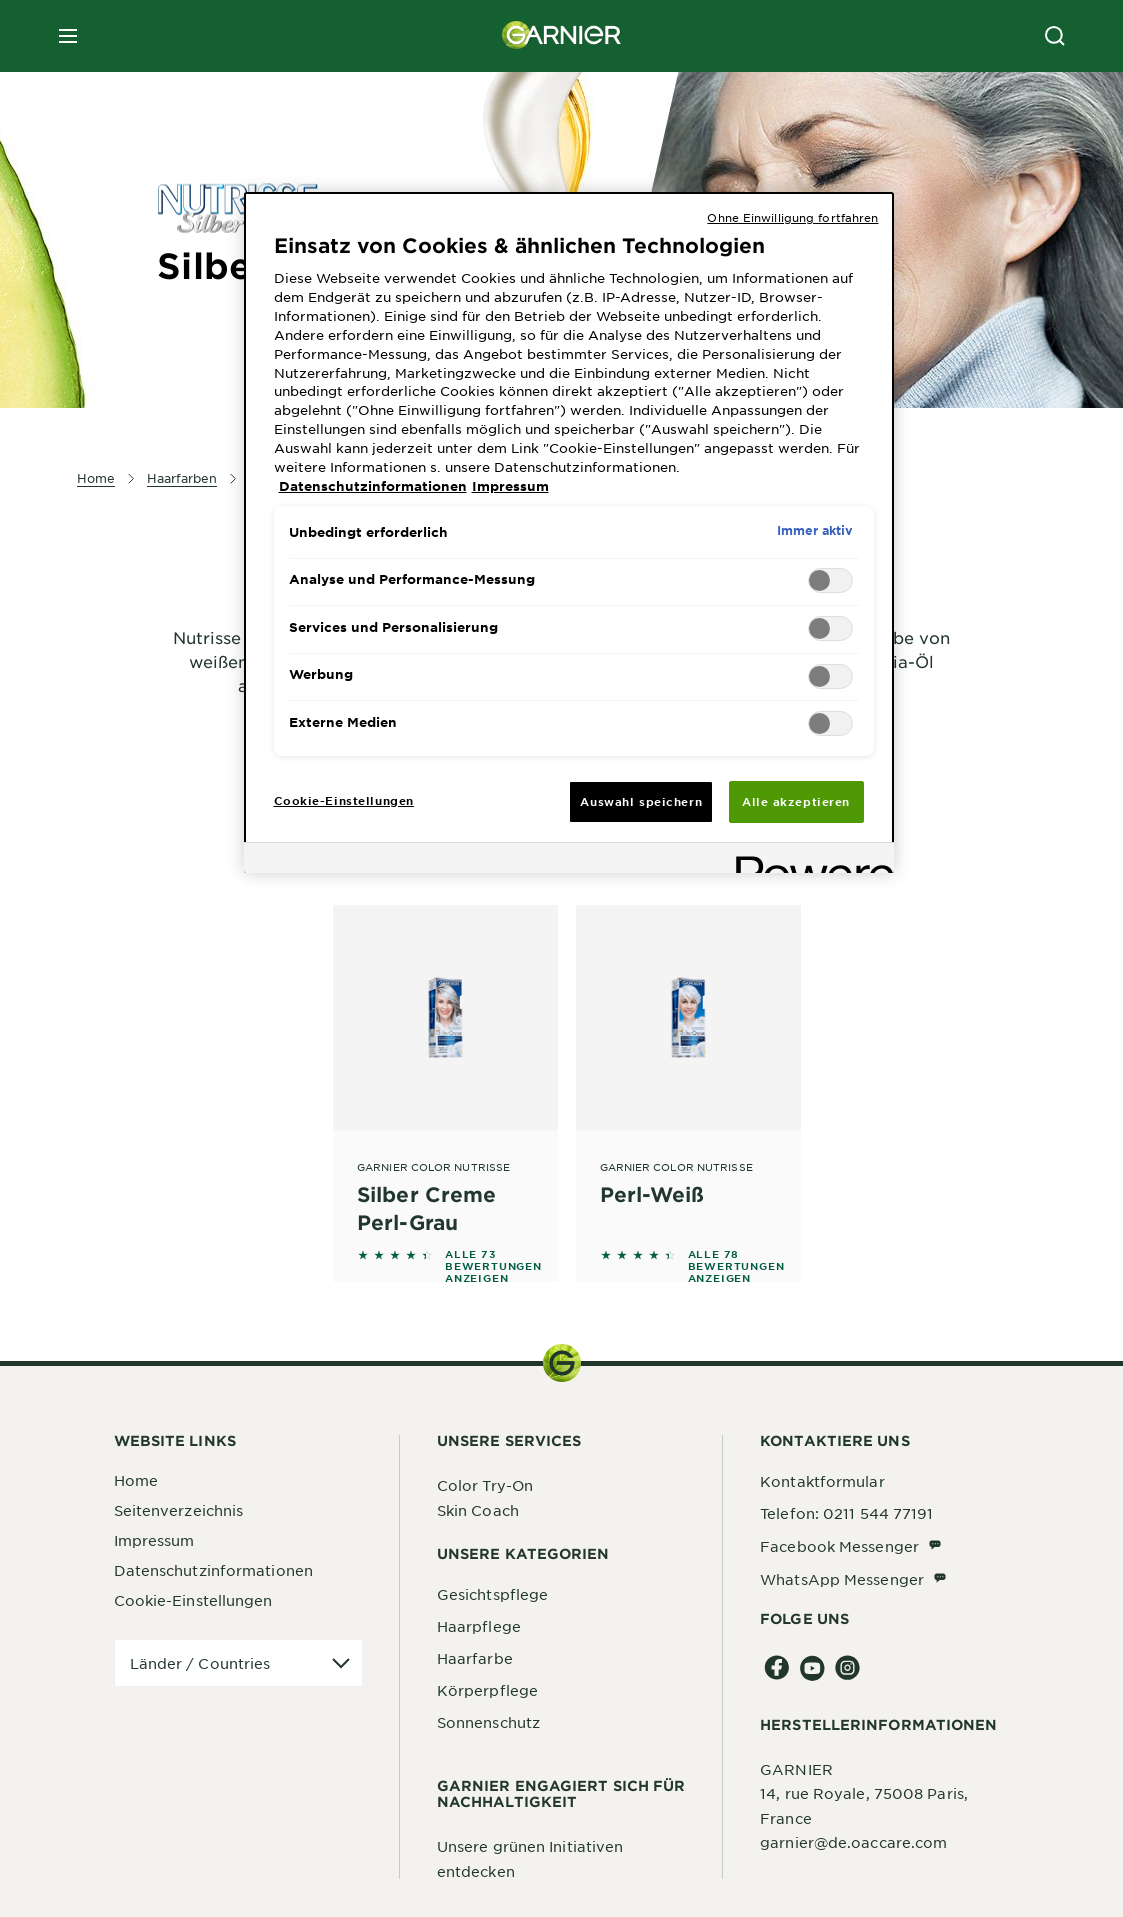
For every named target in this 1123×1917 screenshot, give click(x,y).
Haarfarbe (475, 1658)
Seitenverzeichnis (179, 1510)
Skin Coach (478, 1510)
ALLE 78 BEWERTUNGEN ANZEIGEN (736, 1266)
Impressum (154, 1540)
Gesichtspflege (492, 1594)
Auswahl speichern (641, 801)
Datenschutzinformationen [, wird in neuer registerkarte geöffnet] (373, 486)
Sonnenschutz (488, 1722)
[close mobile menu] (68, 36)
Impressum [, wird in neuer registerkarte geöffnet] (510, 486)
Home (136, 1480)
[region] (569, 532)
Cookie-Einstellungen (193, 1600)
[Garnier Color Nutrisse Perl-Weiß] (688, 1070)
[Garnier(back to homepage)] (562, 36)
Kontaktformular (822, 1481)
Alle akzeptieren (796, 801)
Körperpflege (487, 1690)
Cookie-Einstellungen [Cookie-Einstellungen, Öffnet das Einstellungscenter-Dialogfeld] (344, 800)
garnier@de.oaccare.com (853, 1842)
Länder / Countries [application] (200, 1663)
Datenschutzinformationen (213, 1570)
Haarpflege (479, 1626)
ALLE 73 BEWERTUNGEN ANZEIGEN (493, 1266)
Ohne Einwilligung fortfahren (792, 217)
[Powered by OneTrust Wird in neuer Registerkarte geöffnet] (808, 860)
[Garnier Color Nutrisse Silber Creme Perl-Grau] (445, 1070)
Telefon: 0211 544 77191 (846, 1513)
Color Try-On (485, 1485)
